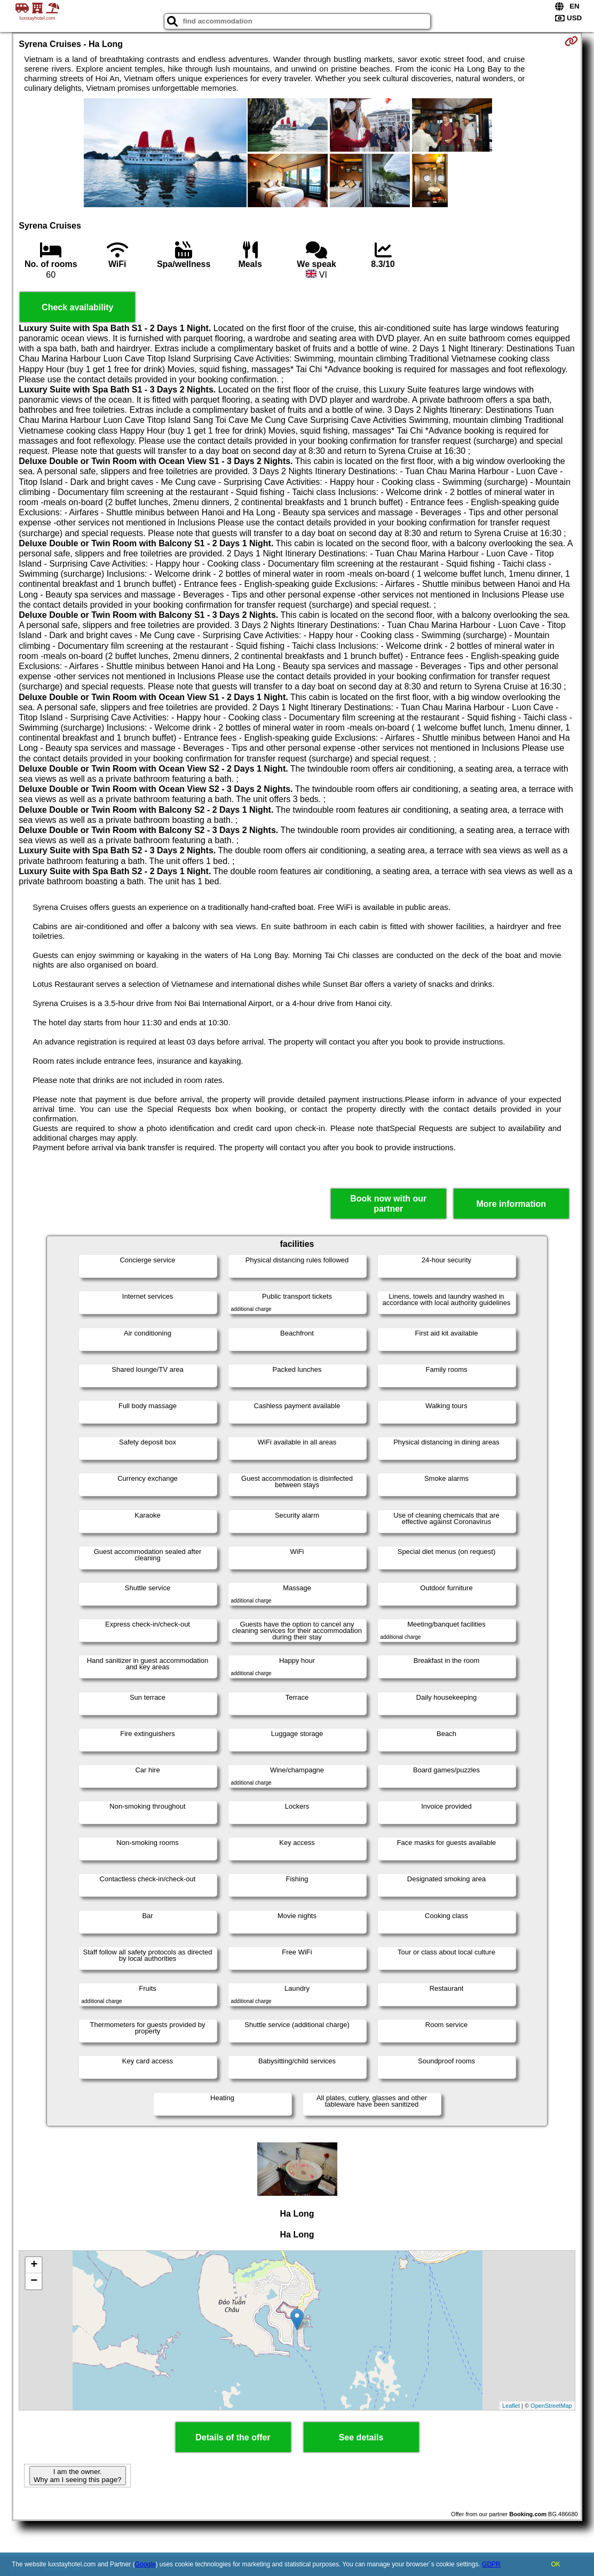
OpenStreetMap (551, 2405)
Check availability (77, 307)
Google (145, 2564)
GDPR (491, 2564)
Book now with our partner (388, 1203)
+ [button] (33, 2265)
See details (361, 2437)
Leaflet (511, 2405)
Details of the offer (232, 2437)
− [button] (33, 2281)
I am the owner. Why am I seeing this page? (77, 2476)
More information (511, 1203)
